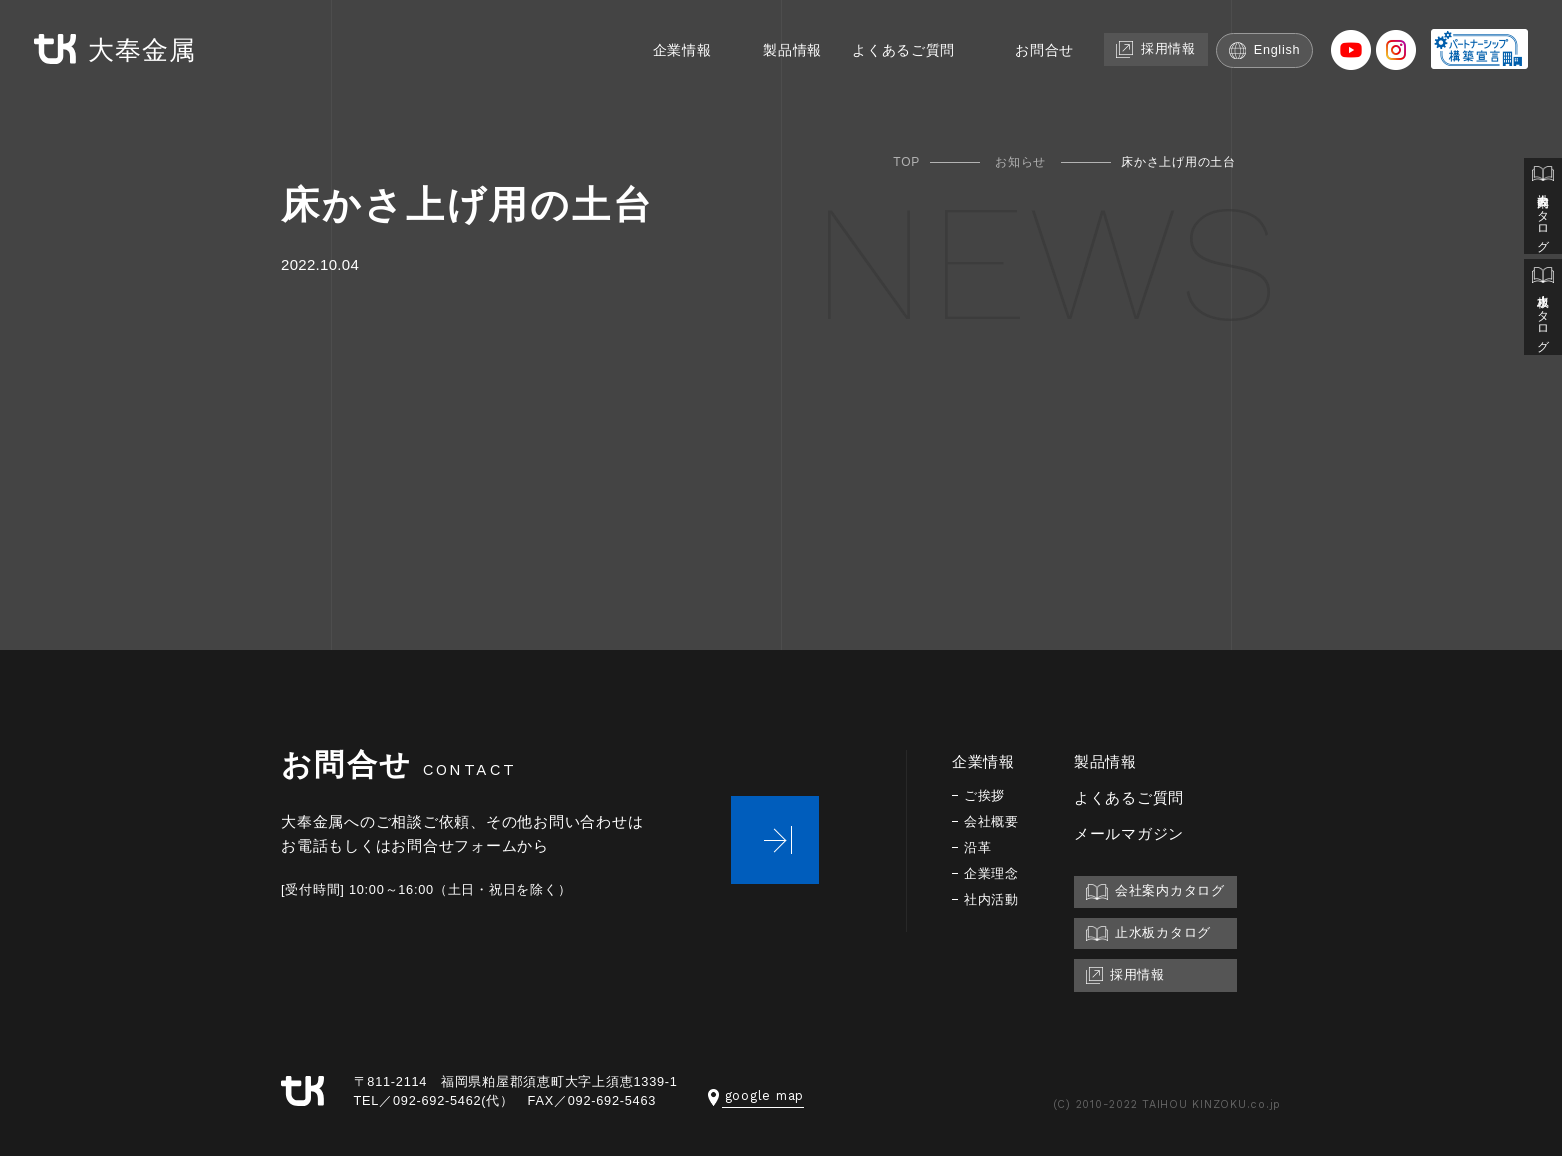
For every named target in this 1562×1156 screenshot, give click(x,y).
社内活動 (993, 899)
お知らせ (1020, 162)
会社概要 (993, 821)
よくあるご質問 (891, 47)
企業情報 (659, 47)
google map (756, 1095)
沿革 (979, 847)
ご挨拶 (986, 795)
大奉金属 (118, 48)
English (1265, 47)
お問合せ (1037, 47)
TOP (906, 162)
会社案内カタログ (1543, 208)
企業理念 (993, 873)
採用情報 (1153, 46)
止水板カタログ (1543, 311)
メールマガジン (1133, 833)
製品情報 (774, 47)
